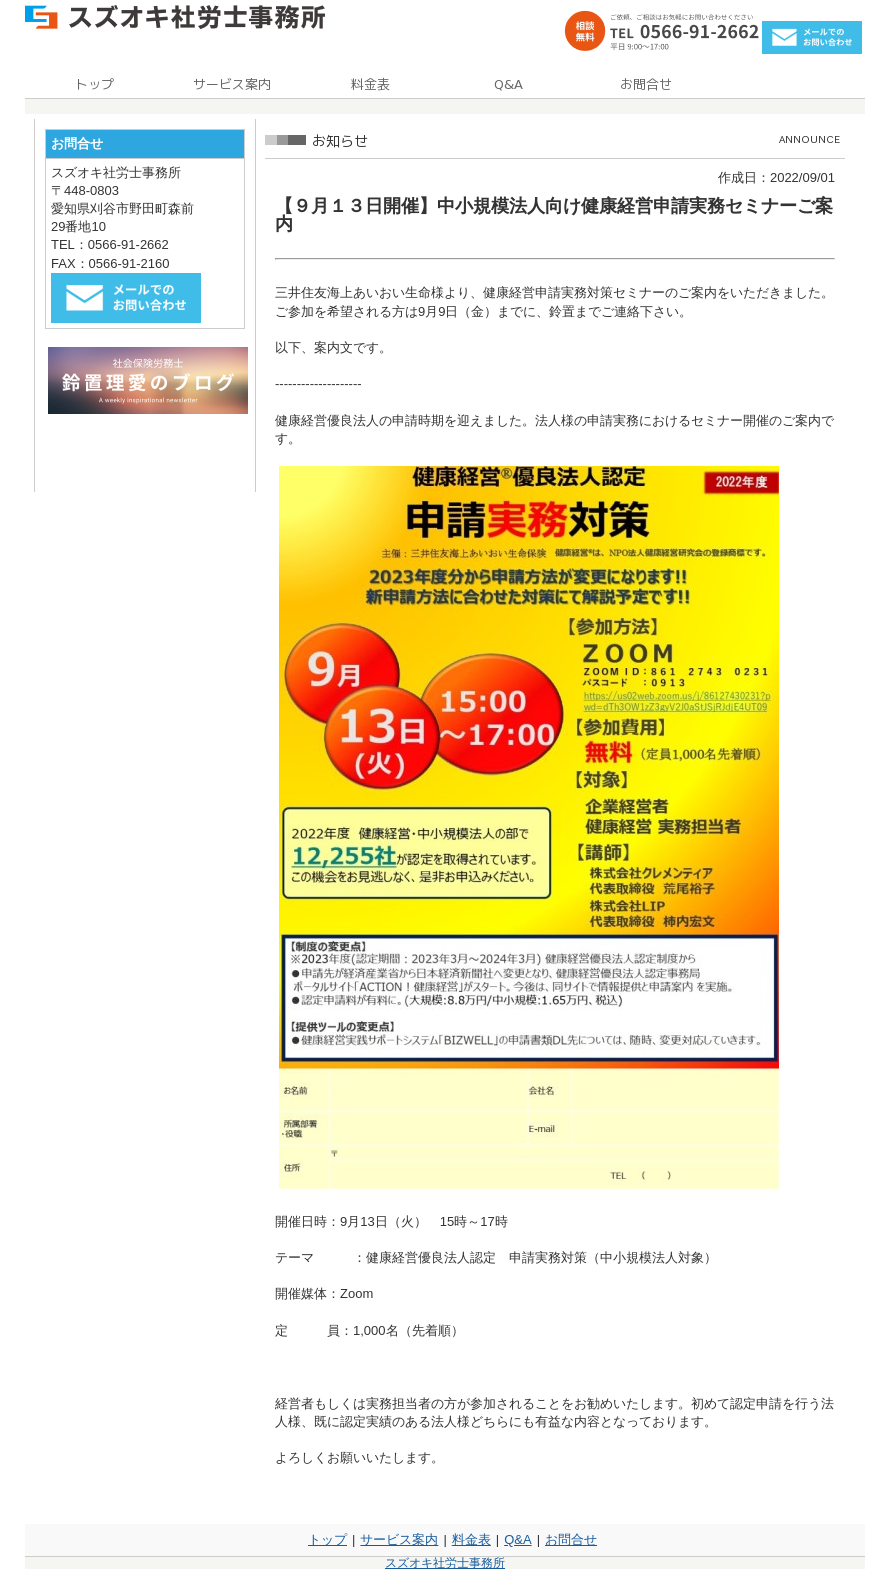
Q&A (517, 1539)
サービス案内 (399, 1539)
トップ (327, 1539)
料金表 (471, 1539)
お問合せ (571, 1539)
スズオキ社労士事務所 (445, 1563)
